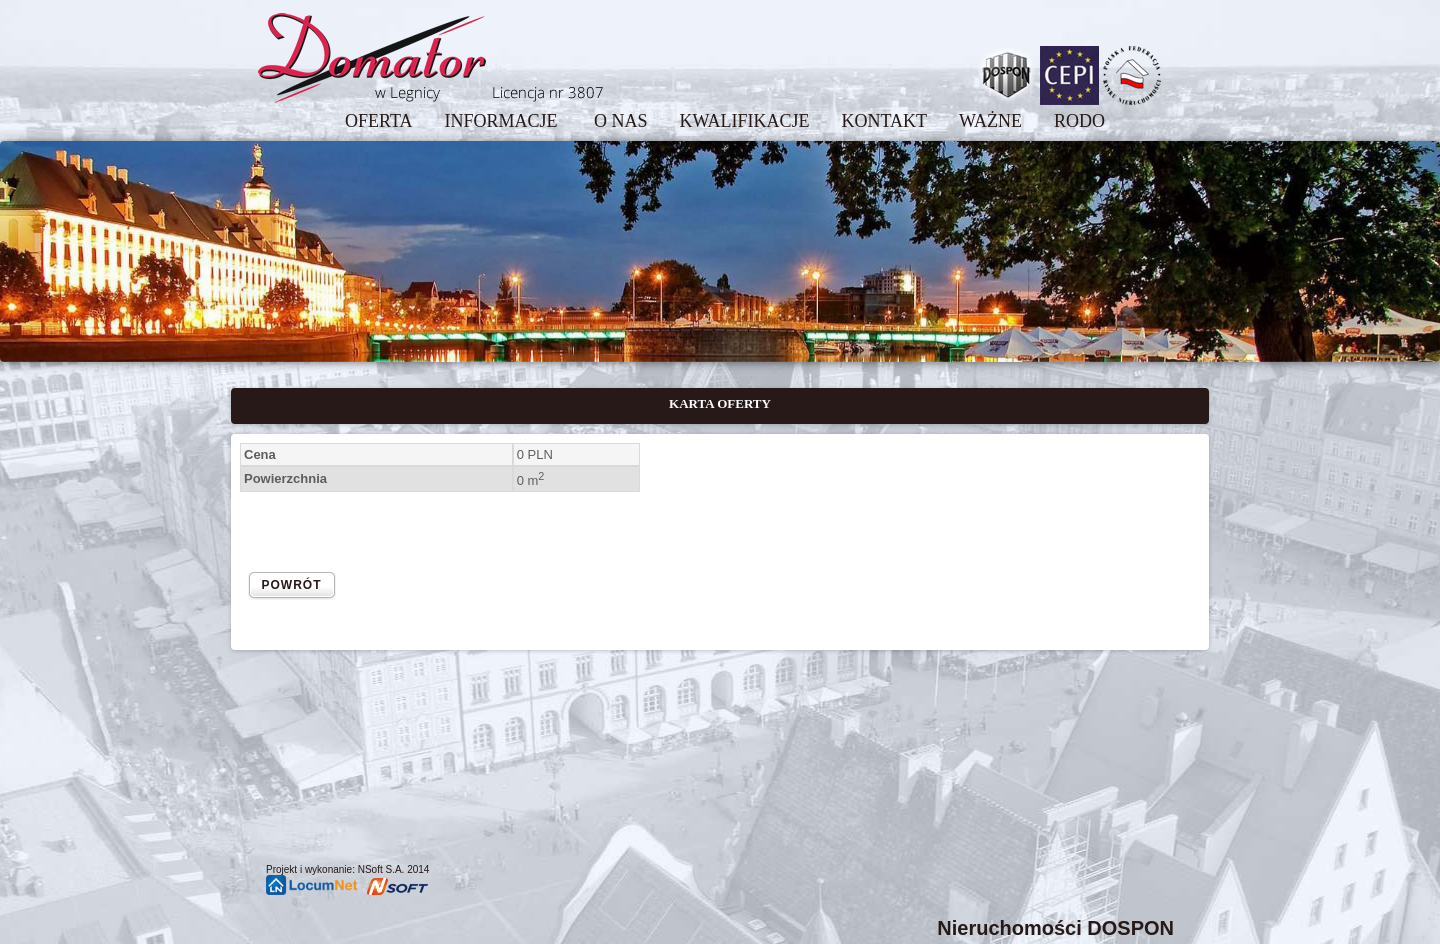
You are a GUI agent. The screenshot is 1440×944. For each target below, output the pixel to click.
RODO (1079, 121)
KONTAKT (884, 121)
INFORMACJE (503, 121)
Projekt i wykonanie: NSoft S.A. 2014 (347, 869)
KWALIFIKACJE (744, 121)
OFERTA (378, 121)
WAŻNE (990, 121)
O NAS (621, 121)
